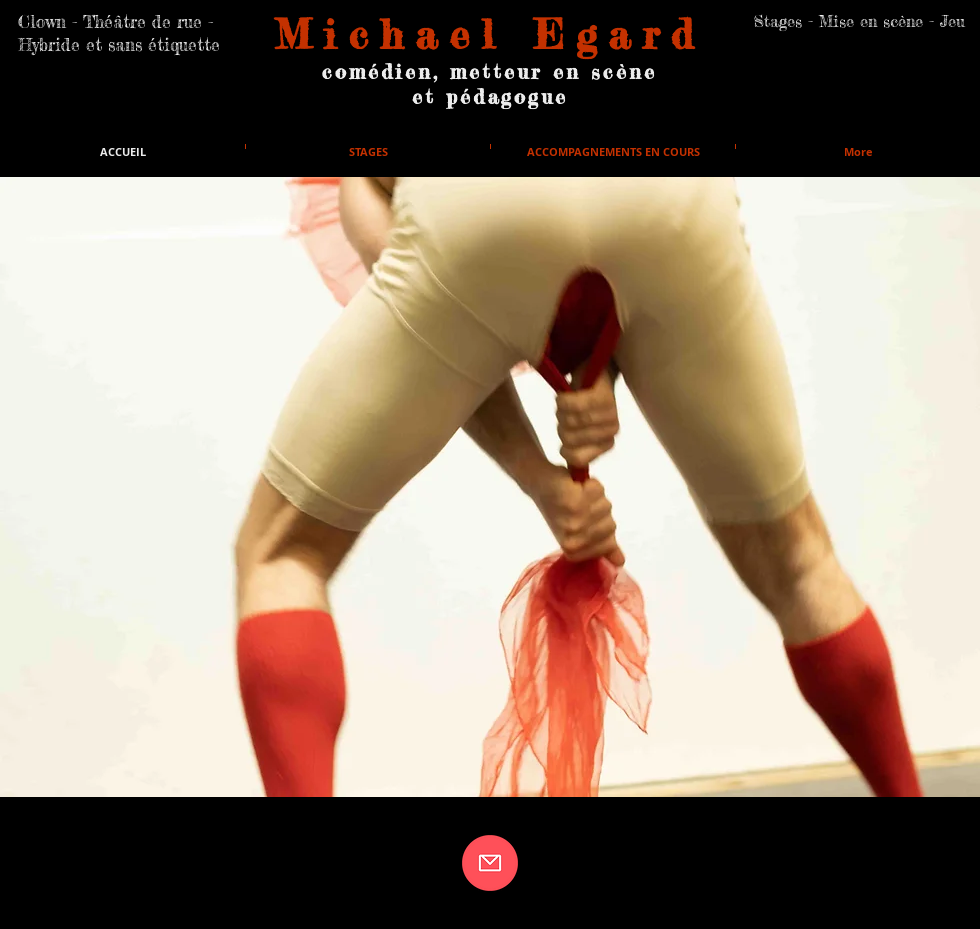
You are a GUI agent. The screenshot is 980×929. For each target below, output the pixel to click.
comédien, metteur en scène (489, 71)
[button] (490, 487)
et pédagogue (490, 96)
